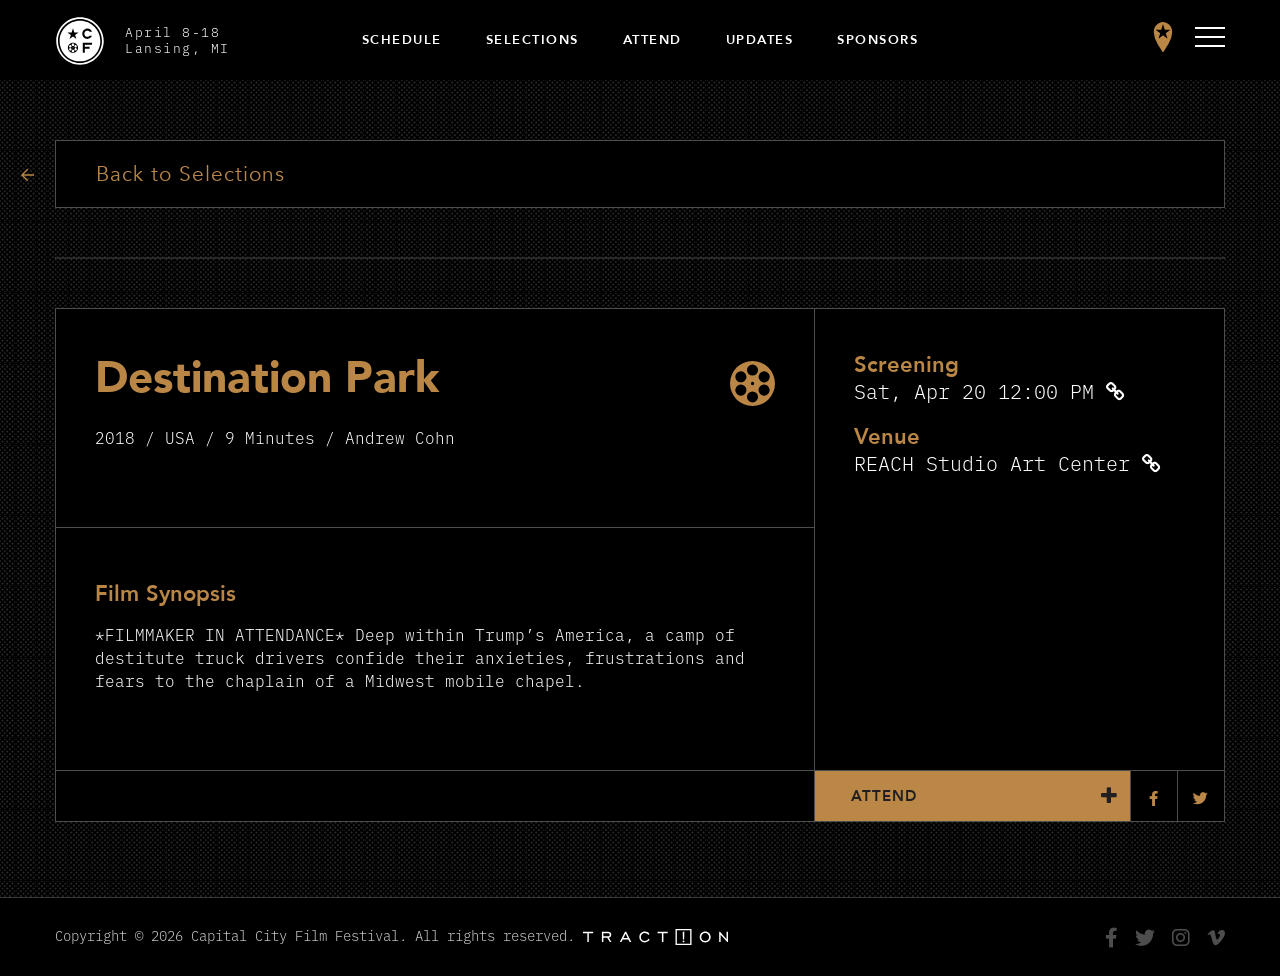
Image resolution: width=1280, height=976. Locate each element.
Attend (652, 40)
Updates (760, 40)
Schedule (402, 40)
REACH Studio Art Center (992, 462)
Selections (532, 40)
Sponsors (877, 40)
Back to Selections (190, 174)
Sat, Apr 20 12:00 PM (974, 390)
